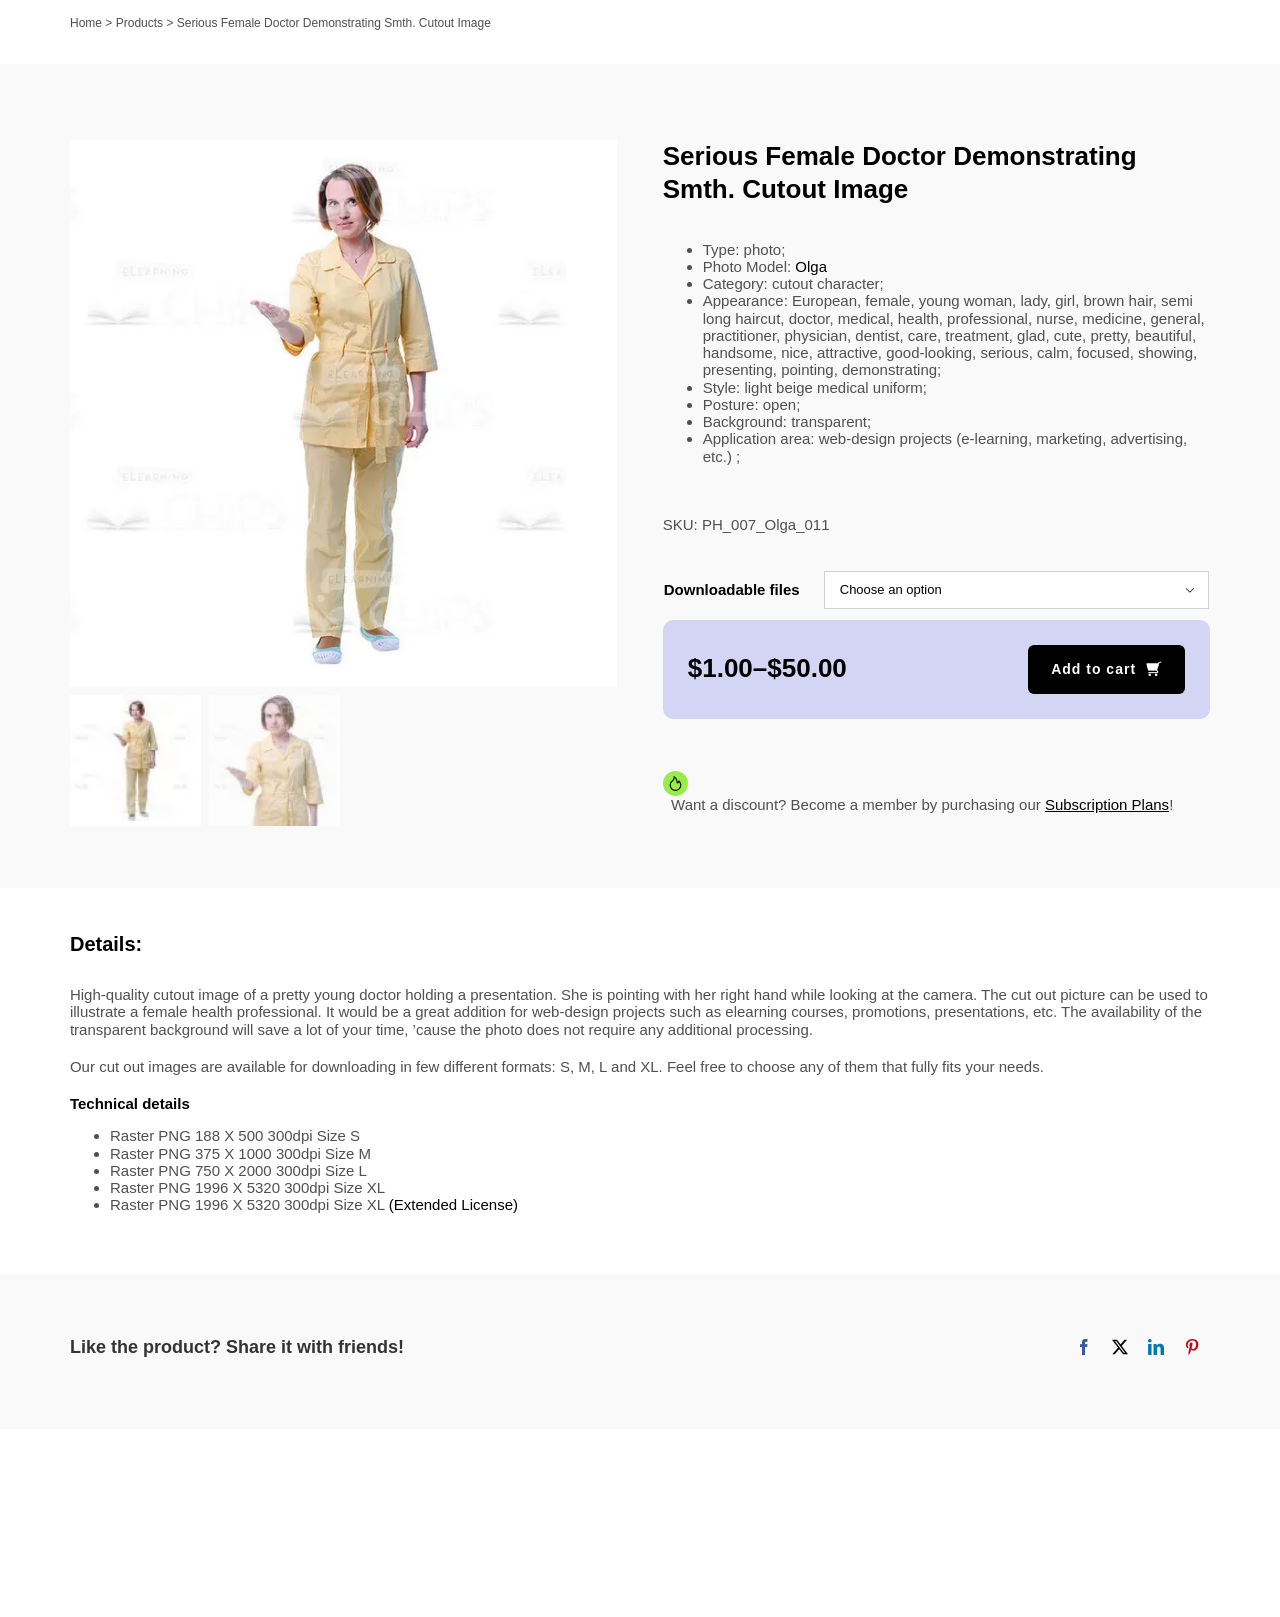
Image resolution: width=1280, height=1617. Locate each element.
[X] (1120, 1347)
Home (86, 23)
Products (139, 23)
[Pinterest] (1192, 1347)
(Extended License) (453, 1204)
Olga (811, 266)
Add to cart (1093, 669)
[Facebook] (1084, 1347)
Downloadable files (732, 589)
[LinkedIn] (1156, 1347)
